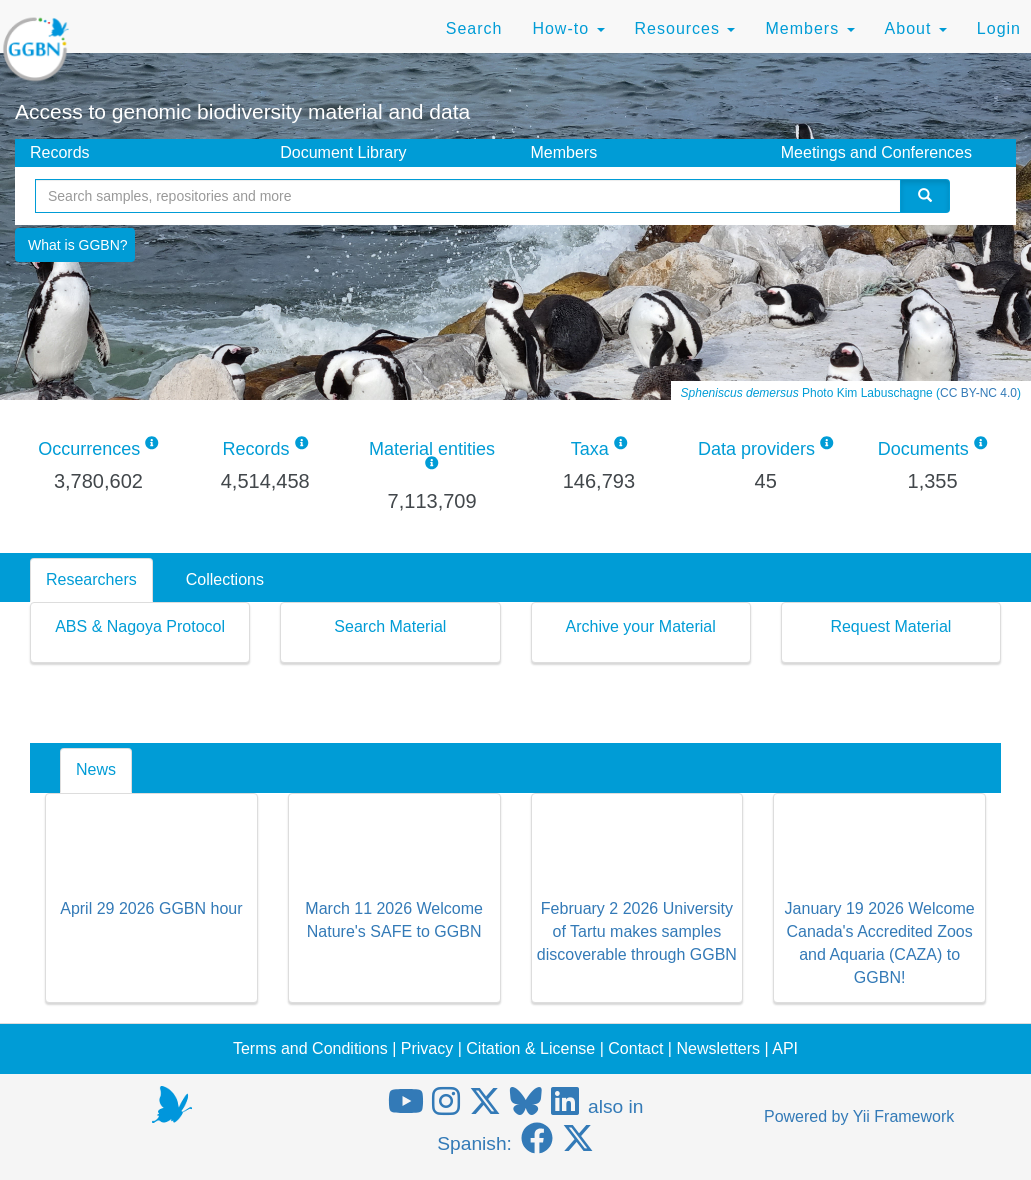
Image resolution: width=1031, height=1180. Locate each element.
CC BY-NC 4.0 (978, 393)
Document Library (343, 152)
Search (474, 28)
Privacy (427, 1048)
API (785, 1048)
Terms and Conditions (310, 1048)
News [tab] (96, 769)
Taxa (590, 449)
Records (60, 152)
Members (809, 28)
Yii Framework (904, 1116)
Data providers (756, 449)
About (916, 28)
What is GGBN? (78, 245)
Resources (685, 28)
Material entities (432, 449)
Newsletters (718, 1048)
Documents (923, 449)
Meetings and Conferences (876, 152)
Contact (635, 1048)
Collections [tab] (225, 579)
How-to (568, 28)
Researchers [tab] (91, 579)
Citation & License (530, 1048)
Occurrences (89, 449)
